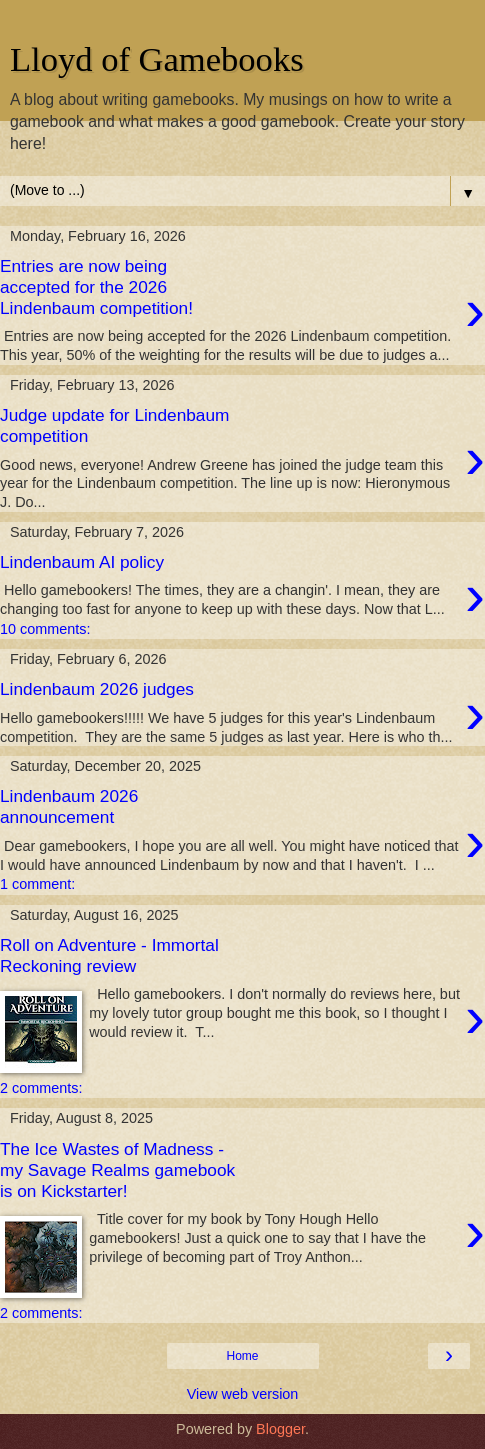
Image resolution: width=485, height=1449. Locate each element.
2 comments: (41, 1088)
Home (242, 1356)
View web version (243, 1394)
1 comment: (37, 884)
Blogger (280, 1429)
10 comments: (45, 629)
